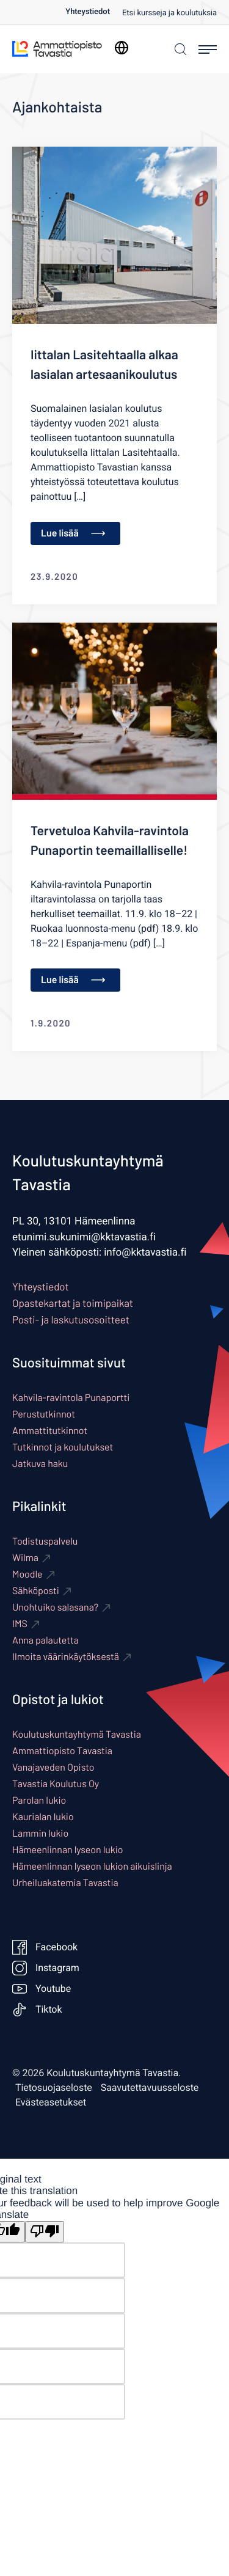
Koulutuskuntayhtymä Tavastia (76, 1734)
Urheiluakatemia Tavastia (65, 1883)
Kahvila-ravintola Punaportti (70, 1397)
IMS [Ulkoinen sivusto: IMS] (19, 1624)
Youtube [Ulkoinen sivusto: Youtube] (41, 1988)
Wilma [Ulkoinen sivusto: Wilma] (25, 1558)
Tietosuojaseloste (53, 2087)
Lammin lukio (40, 1833)
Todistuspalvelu (45, 1541)
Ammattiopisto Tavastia (62, 1751)
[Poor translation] (44, 2231)
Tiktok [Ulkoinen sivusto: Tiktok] (37, 2009)
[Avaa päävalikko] (207, 49)
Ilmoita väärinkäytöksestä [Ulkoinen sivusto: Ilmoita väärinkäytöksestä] (65, 1657)
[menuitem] (93, 12)
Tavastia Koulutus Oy (55, 1784)
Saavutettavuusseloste (150, 2087)
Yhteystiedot (87, 12)
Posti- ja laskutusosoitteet (70, 1320)
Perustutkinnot (43, 1414)
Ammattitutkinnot (49, 1430)
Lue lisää (73, 533)
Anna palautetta (45, 1640)
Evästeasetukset (50, 2102)
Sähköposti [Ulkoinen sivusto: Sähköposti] (35, 1591)
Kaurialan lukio (43, 1817)
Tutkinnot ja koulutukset (62, 1447)
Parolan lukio (39, 1800)
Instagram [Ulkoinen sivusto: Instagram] (45, 1968)
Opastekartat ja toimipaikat (72, 1303)
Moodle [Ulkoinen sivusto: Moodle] (27, 1574)
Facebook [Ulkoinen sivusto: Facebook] (45, 1947)
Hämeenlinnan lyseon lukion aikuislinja (92, 1866)
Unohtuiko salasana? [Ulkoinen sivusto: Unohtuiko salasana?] (55, 1607)
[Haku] (179, 49)
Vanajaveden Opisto (53, 1767)
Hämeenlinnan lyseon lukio (67, 1850)
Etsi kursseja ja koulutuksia (169, 13)
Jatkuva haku (40, 1463)
